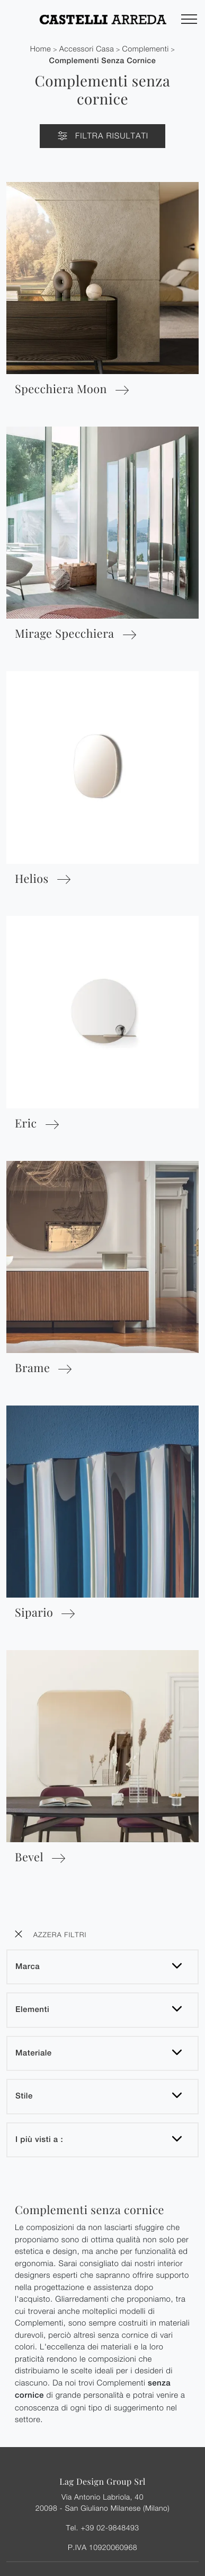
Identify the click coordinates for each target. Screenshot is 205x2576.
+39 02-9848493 (110, 2527)
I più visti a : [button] (39, 2139)
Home (40, 49)
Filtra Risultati (102, 136)
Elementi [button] (32, 2009)
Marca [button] (27, 1966)
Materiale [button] (33, 2053)
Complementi (145, 49)
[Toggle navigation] (189, 19)
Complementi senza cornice (102, 60)
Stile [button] (24, 2096)
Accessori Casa (86, 49)
